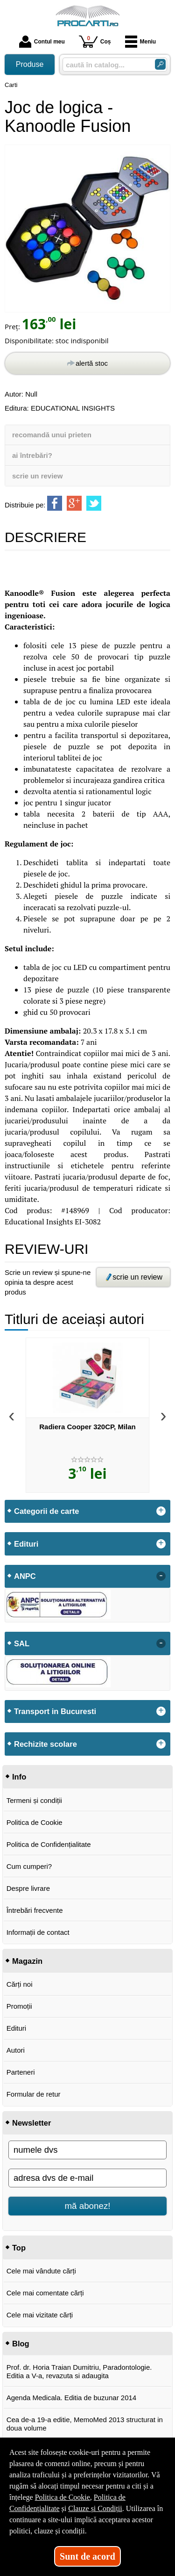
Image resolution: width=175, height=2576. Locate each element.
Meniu (140, 42)
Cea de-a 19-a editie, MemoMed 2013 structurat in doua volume (85, 2424)
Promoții (19, 2006)
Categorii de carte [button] (46, 1511)
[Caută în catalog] (160, 64)
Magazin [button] (27, 1961)
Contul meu (42, 42)
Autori (16, 2050)
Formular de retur (34, 2094)
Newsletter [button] (31, 2123)
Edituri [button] (26, 1544)
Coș (95, 41)
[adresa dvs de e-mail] (87, 2178)
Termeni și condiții (34, 1800)
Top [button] (19, 2247)
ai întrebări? (32, 455)
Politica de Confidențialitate (49, 1844)
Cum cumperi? (29, 1866)
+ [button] (161, 1511)
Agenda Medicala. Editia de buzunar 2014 (72, 2398)
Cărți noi (20, 1984)
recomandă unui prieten (51, 435)
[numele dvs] (87, 2150)
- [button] (161, 1576)
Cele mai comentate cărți (45, 2293)
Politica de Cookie (35, 1822)
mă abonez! (88, 2206)
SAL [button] (21, 1643)
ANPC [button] (25, 1576)
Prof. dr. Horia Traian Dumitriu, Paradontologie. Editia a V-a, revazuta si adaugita (79, 2371)
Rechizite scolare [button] (45, 1744)
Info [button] (19, 1777)
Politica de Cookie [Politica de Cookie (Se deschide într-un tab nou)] (62, 2497)
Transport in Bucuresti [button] (55, 1711)
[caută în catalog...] (105, 65)
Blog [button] (20, 2343)
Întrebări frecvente (35, 1910)
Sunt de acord (87, 2556)
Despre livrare (28, 1888)
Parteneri (21, 2072)
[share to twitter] (93, 503)
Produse (30, 64)
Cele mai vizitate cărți (40, 2315)
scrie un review (37, 476)
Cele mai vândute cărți (41, 2271)
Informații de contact (38, 1932)
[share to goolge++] (74, 503)
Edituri (17, 2028)
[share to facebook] (54, 503)
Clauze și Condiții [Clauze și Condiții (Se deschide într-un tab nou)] (95, 2508)
